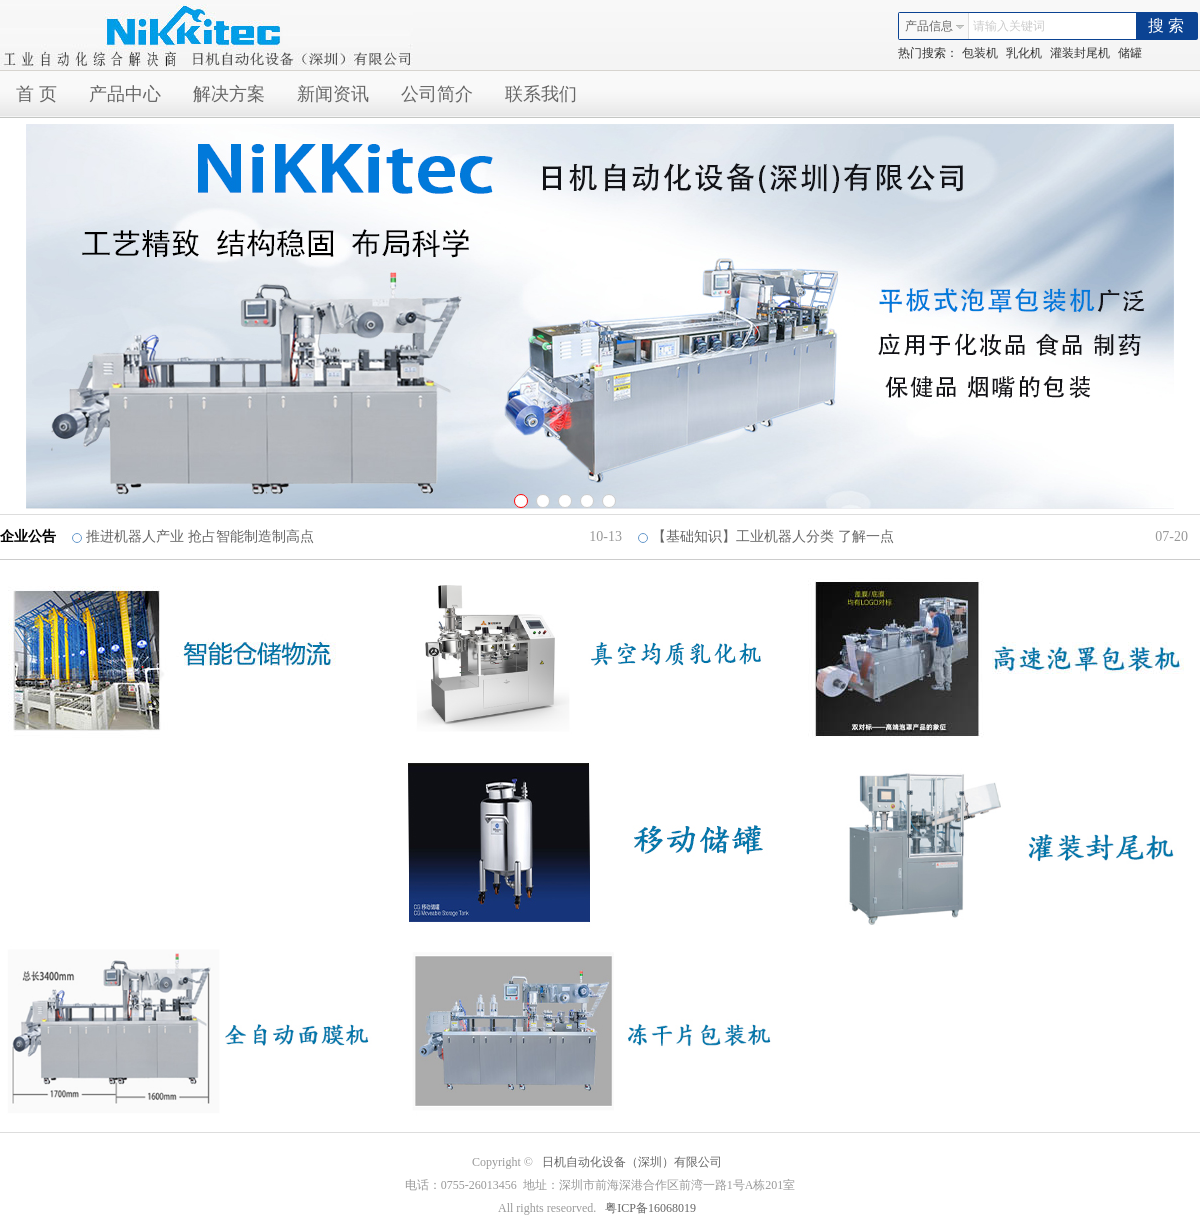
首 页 (36, 94)
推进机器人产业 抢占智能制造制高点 (200, 536)
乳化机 (1024, 53)
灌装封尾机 (1080, 53)
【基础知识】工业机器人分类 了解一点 (773, 536)
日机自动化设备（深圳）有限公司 (632, 1162)
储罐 (1130, 53)
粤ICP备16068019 (650, 1208)
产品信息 (935, 26)
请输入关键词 (1009, 26)
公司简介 (437, 94)
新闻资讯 (333, 94)
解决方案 (229, 94)
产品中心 (125, 94)
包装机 (980, 53)
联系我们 (541, 94)
